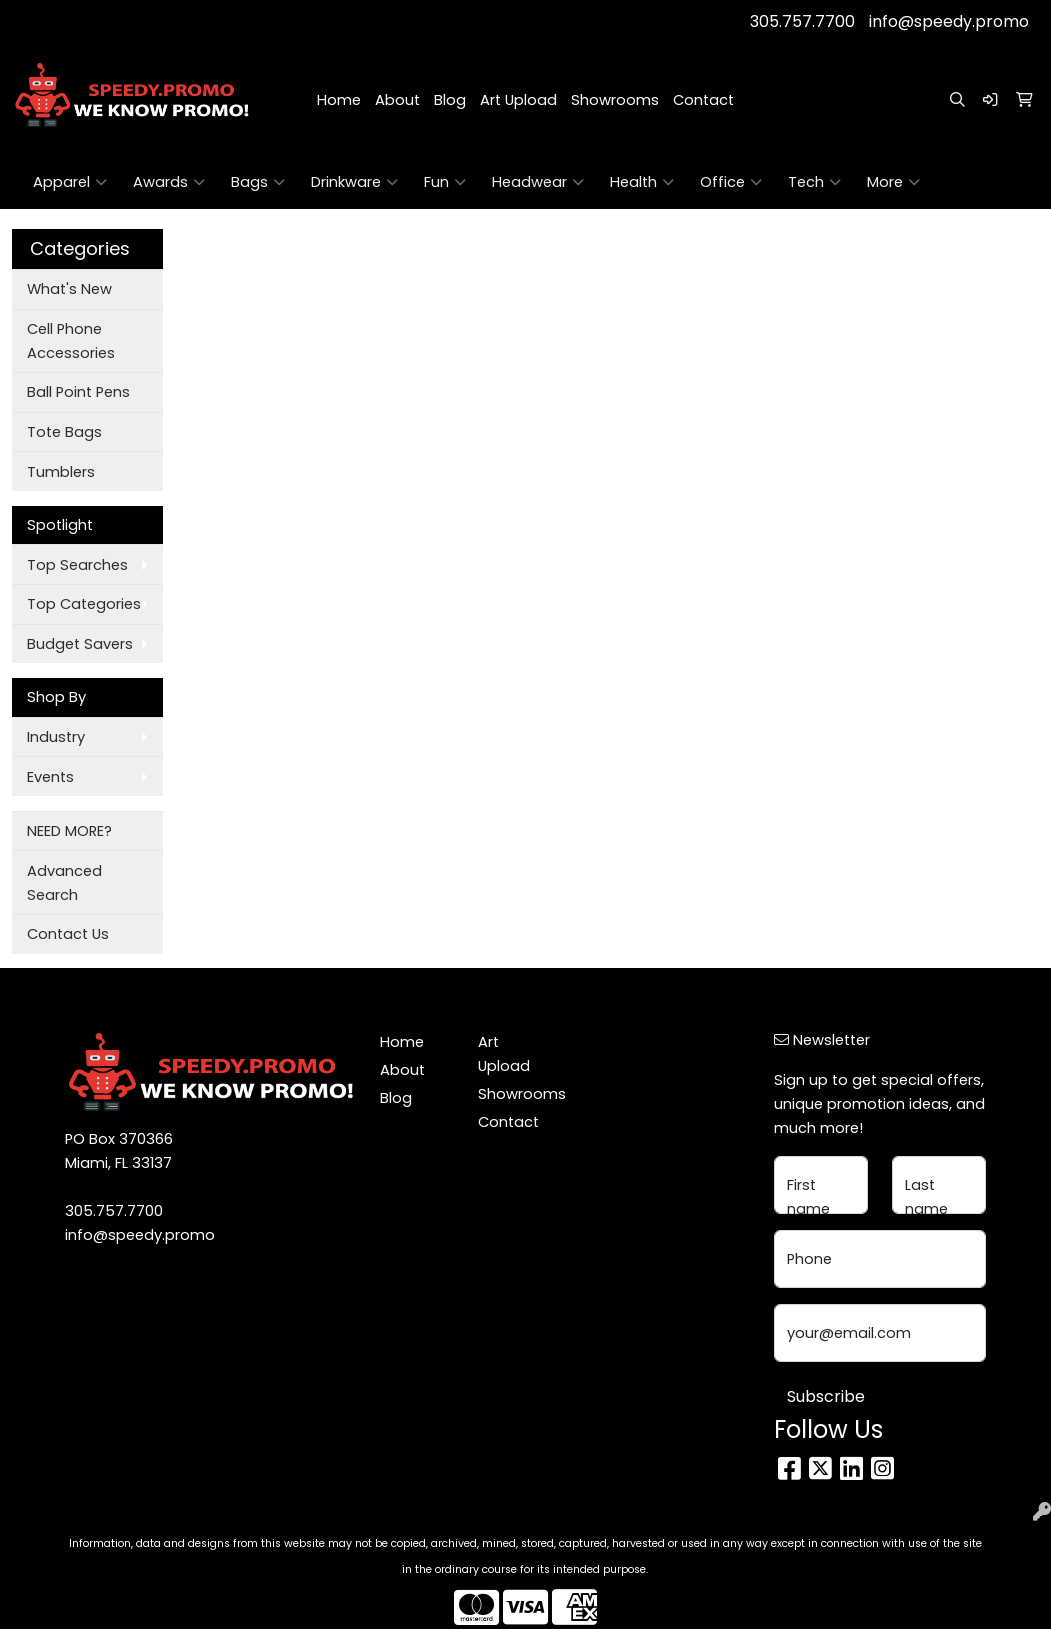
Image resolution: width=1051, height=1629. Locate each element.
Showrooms (615, 100)
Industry (56, 737)
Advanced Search (64, 883)
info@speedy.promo (949, 21)
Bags (258, 182)
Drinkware (354, 182)
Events (50, 777)
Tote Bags (64, 432)
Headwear (538, 182)
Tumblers (61, 472)
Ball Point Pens (78, 392)
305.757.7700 (802, 21)
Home (339, 100)
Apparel (70, 182)
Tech (814, 182)
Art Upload (518, 100)
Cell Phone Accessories (71, 341)
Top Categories (84, 604)
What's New (69, 289)
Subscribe (826, 1396)
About (397, 100)
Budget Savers (80, 644)
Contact (703, 100)
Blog (450, 100)
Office (731, 182)
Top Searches (77, 565)
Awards (169, 182)
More (893, 182)
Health (642, 182)
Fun (445, 182)
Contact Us (68, 934)
